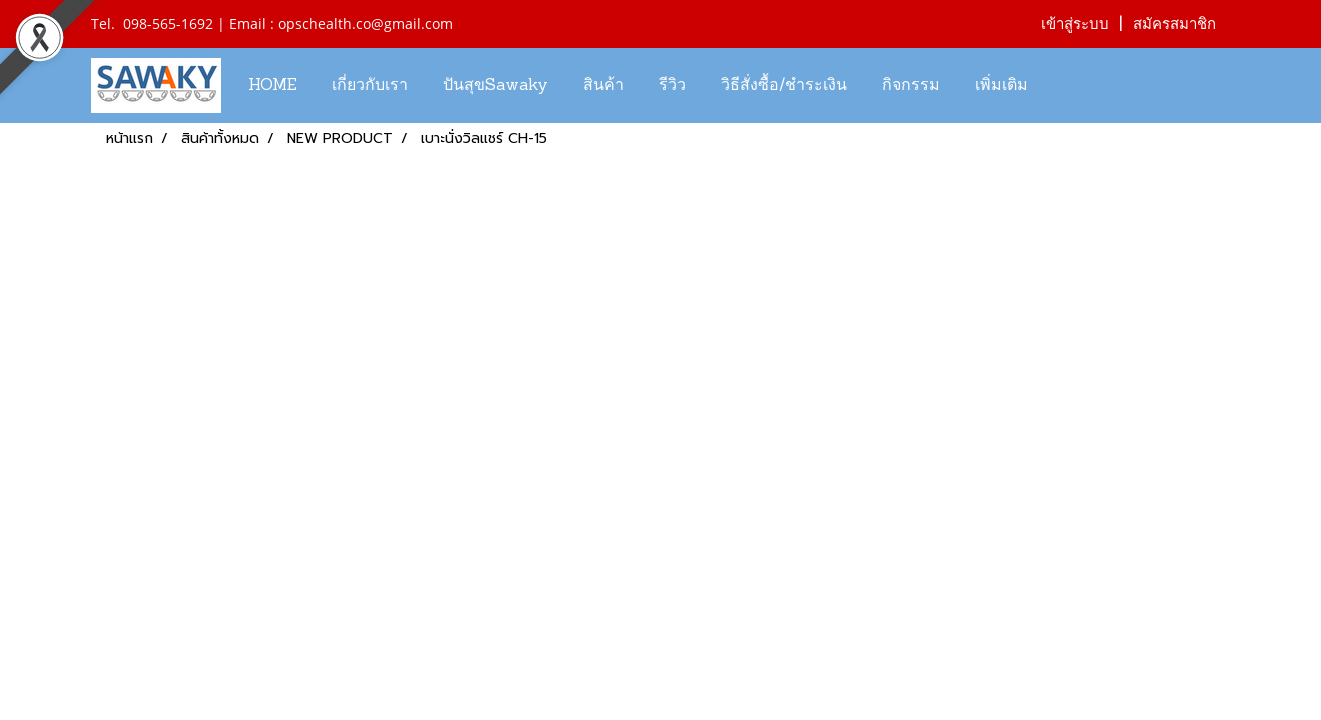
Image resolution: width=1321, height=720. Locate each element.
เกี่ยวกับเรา (370, 86)
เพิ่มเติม (1001, 86)
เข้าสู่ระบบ (1075, 24)
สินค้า (603, 86)
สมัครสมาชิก (1174, 24)
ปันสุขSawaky (495, 86)
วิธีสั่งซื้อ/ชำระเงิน (784, 86)
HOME (272, 86)
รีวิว (672, 86)
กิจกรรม (911, 86)
